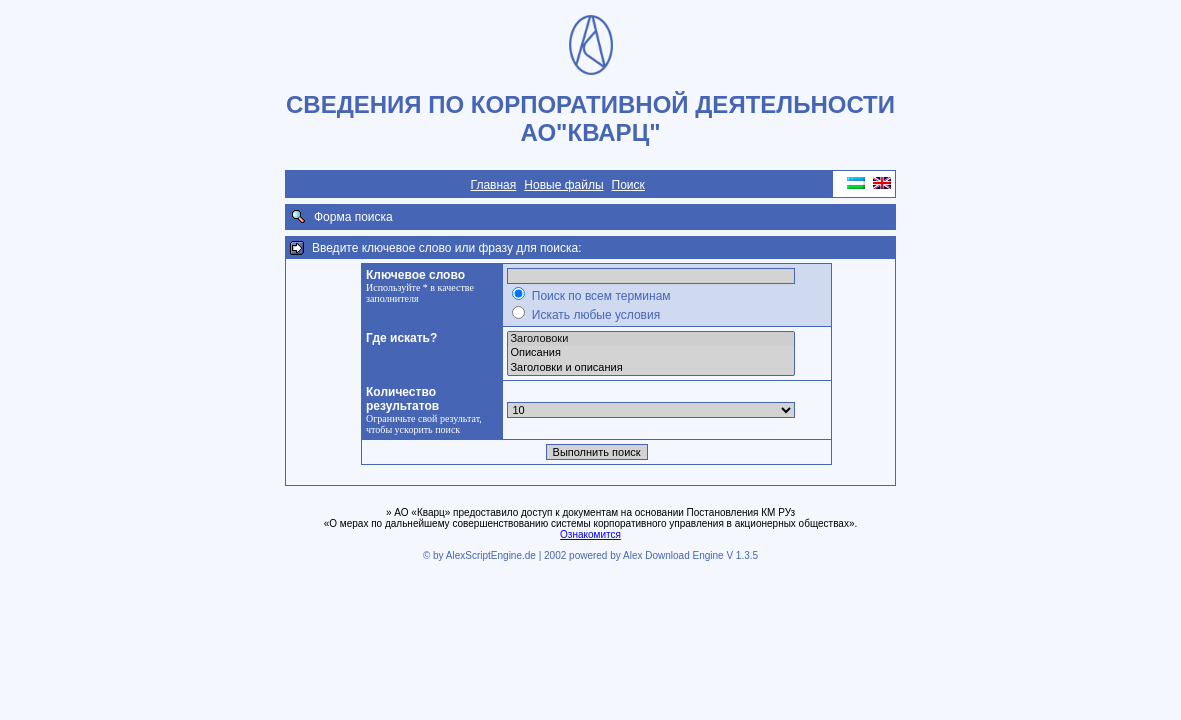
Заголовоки (651, 339)
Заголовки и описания (651, 368)
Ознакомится (590, 534)
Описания (651, 353)
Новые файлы (563, 185)
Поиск (628, 185)
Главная (494, 185)
